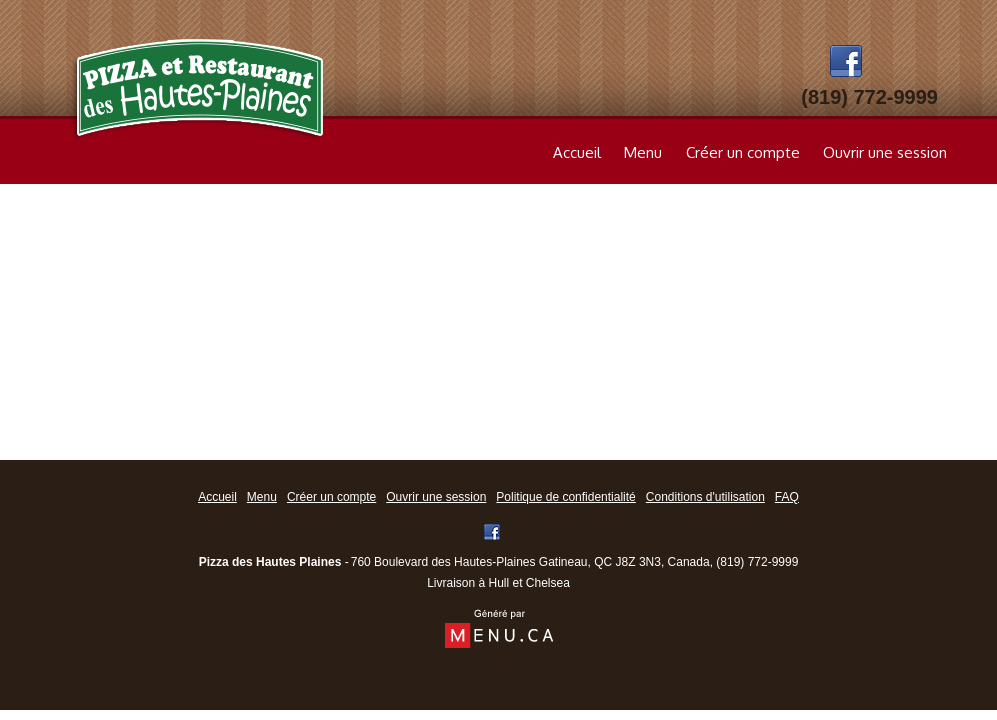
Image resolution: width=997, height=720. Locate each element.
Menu (643, 152)
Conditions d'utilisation (705, 497)
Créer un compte (743, 152)
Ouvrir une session (885, 152)
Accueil (577, 152)
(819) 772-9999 (757, 562)
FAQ (787, 497)
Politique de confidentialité (565, 497)
